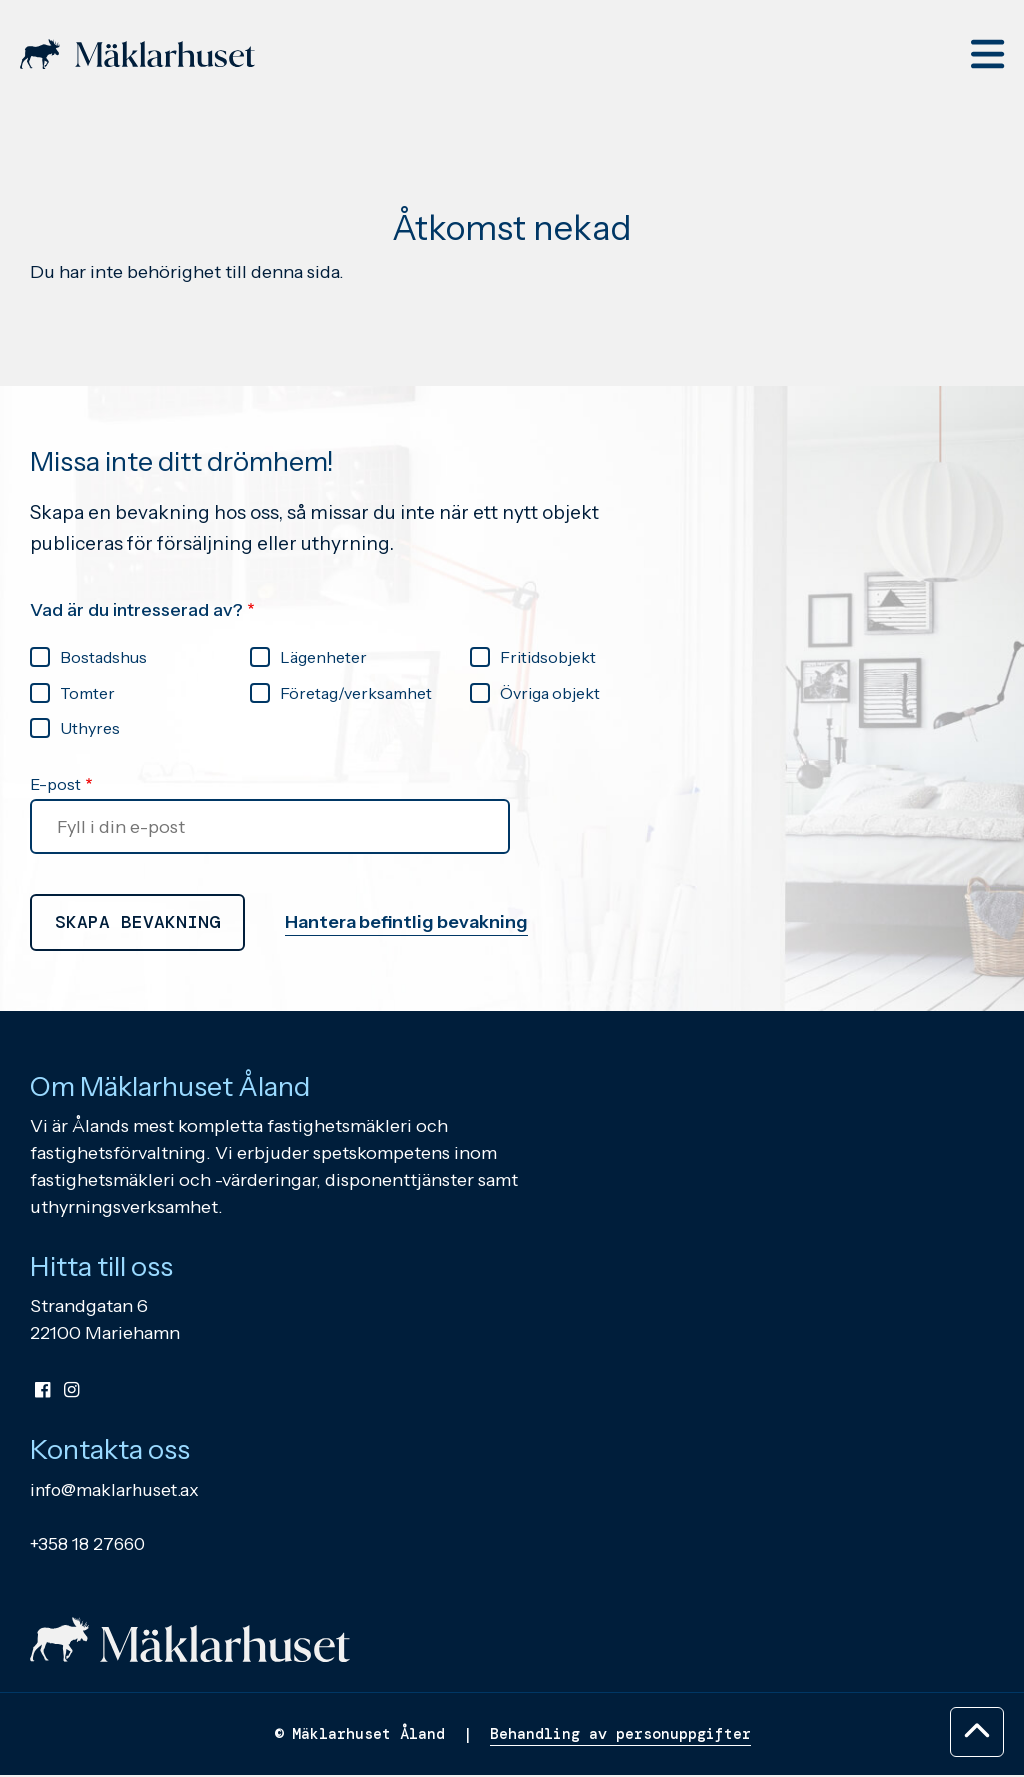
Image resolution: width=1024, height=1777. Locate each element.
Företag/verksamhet (356, 693)
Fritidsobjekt (548, 657)
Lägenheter (323, 657)
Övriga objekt (550, 693)
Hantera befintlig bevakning (406, 922)
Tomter (87, 693)
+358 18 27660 (89, 1545)
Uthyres (90, 728)
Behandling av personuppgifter (620, 1736)
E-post (55, 785)
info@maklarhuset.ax (117, 1491)
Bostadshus (103, 657)
